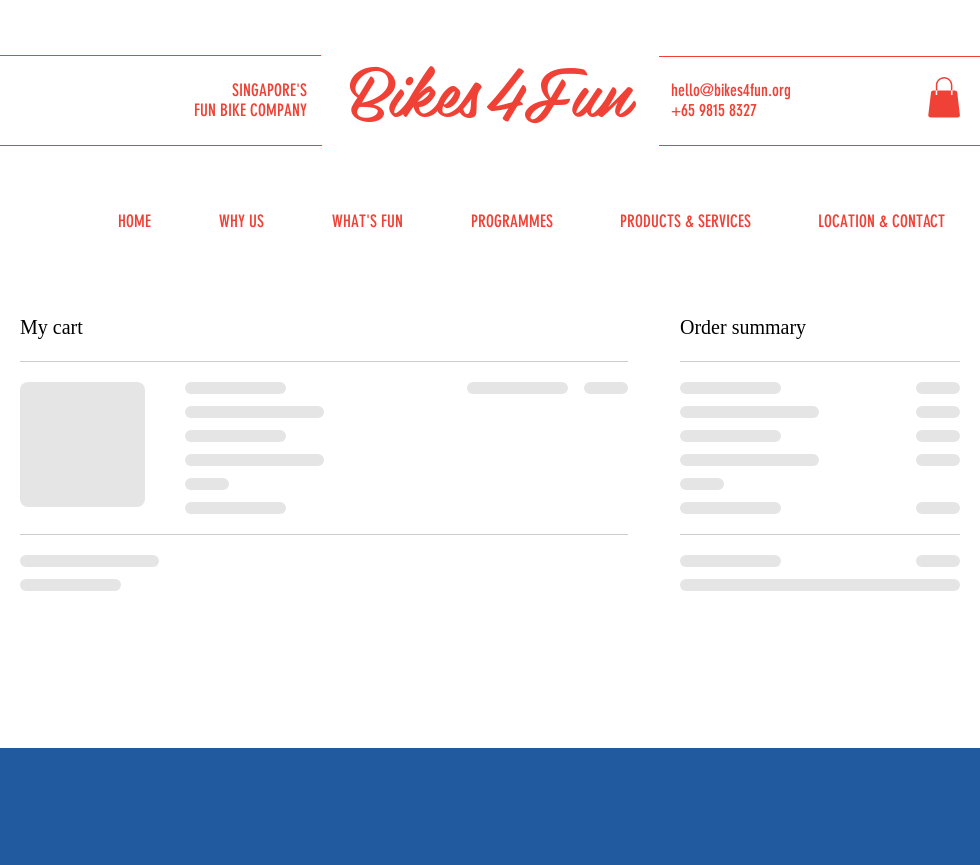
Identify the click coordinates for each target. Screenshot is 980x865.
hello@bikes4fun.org (731, 90)
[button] (944, 97)
